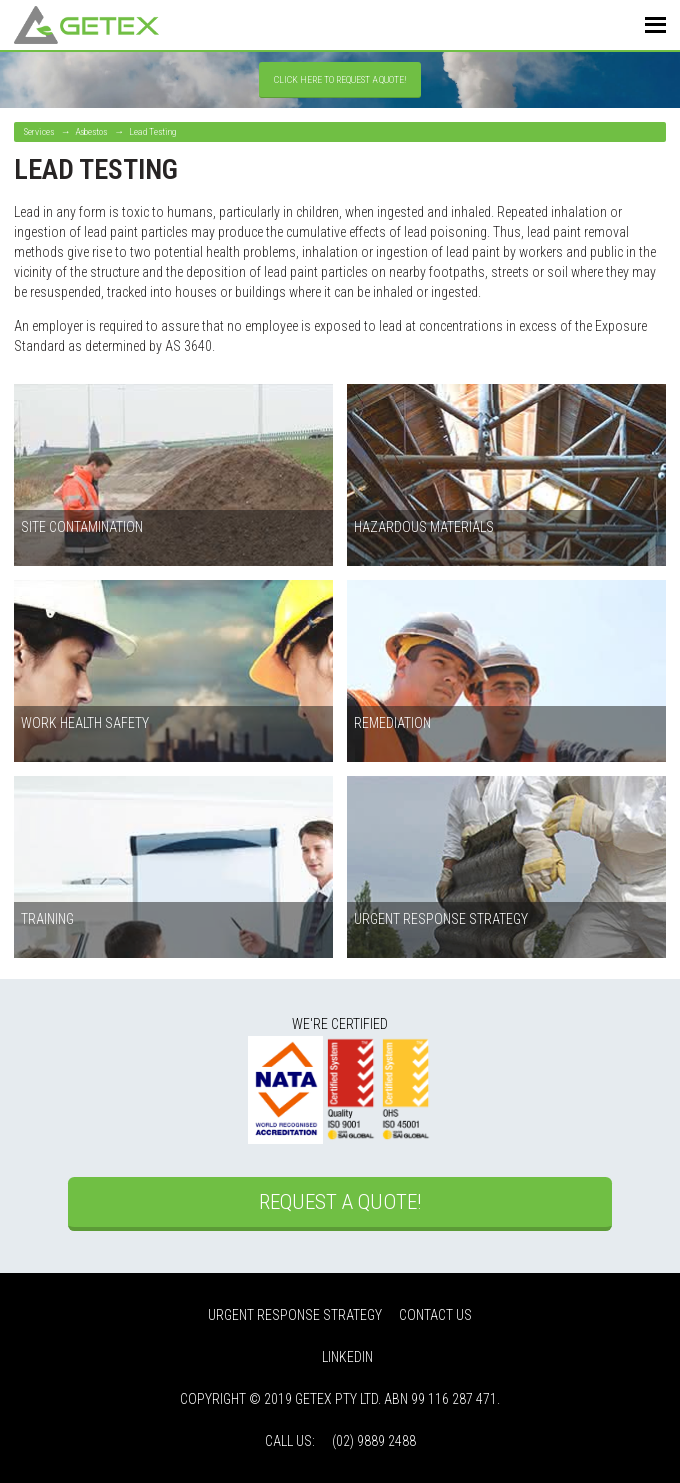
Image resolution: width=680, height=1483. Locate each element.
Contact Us (435, 1315)
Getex (86, 25)
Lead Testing (152, 131)
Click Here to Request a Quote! (340, 79)
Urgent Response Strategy (295, 1315)
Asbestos (91, 131)
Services (39, 131)
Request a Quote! (340, 1202)
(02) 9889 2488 (374, 1441)
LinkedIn (347, 1357)
